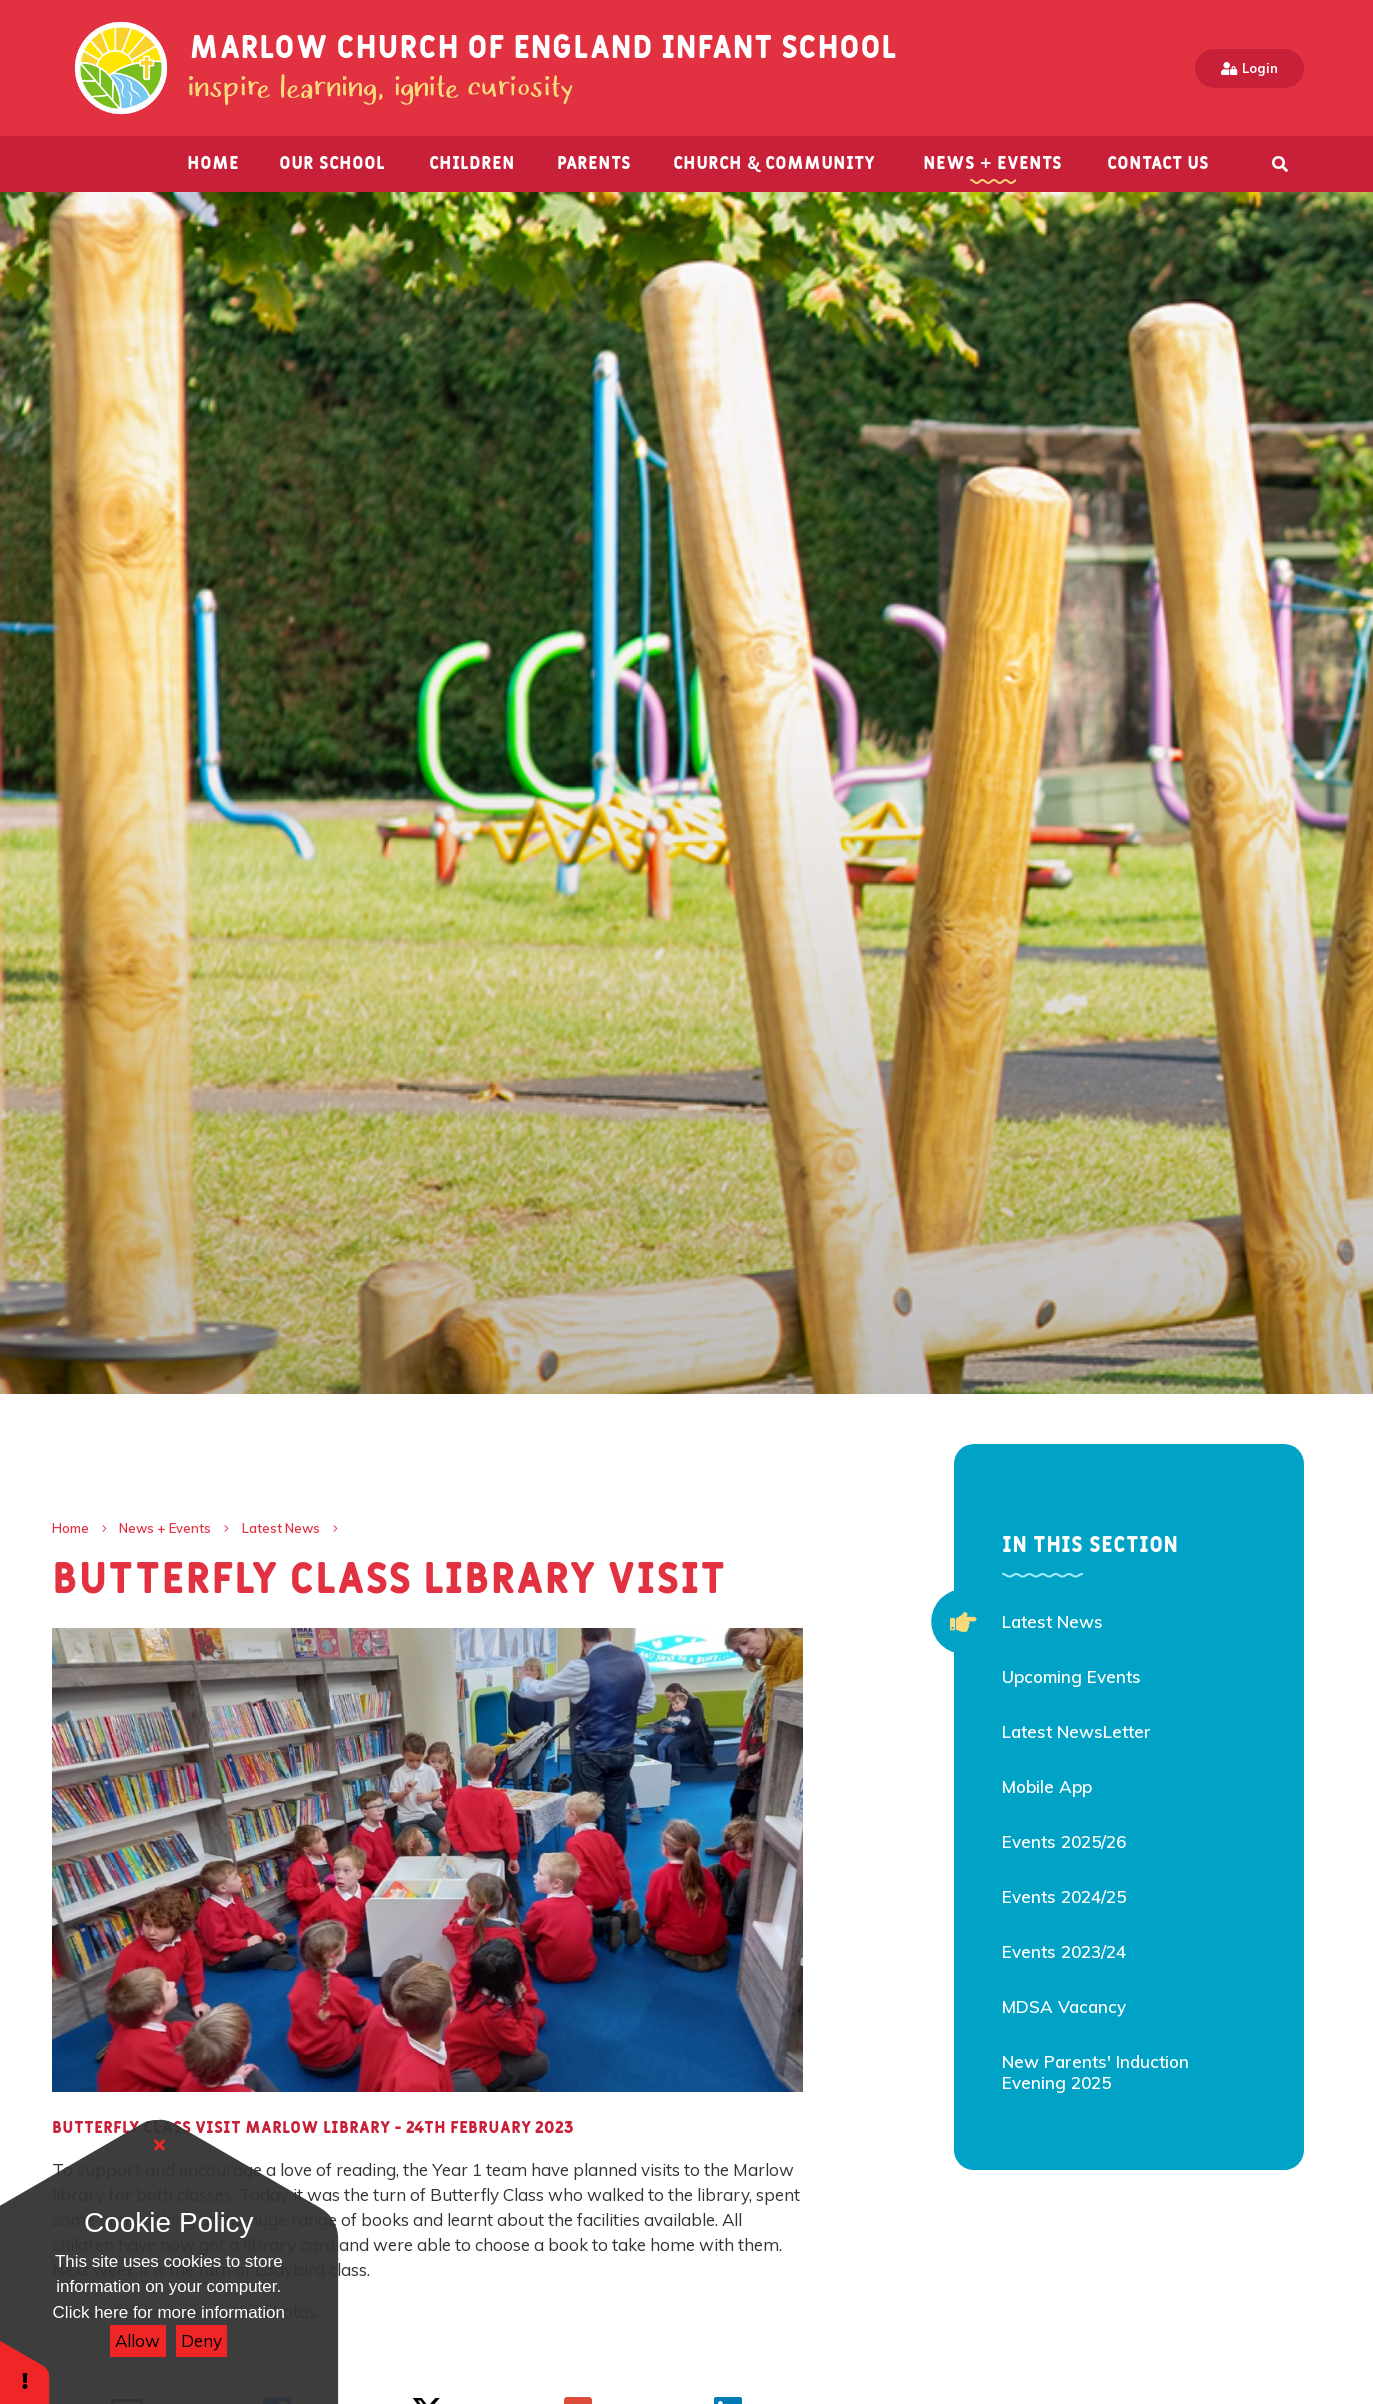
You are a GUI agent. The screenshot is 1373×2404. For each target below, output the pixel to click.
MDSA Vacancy (1064, 2006)
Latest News (281, 1528)
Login (1249, 68)
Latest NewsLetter (1076, 1731)
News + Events (165, 1528)
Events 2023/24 (1064, 1951)
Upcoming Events (1071, 1676)
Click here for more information (169, 2312)
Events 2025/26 (1064, 1841)
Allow (137, 2340)
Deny (201, 2340)
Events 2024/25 (1064, 1896)
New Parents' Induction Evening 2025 (1095, 2072)
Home (70, 1528)
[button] (25, 2371)
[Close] (160, 2145)
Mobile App (1047, 1786)
